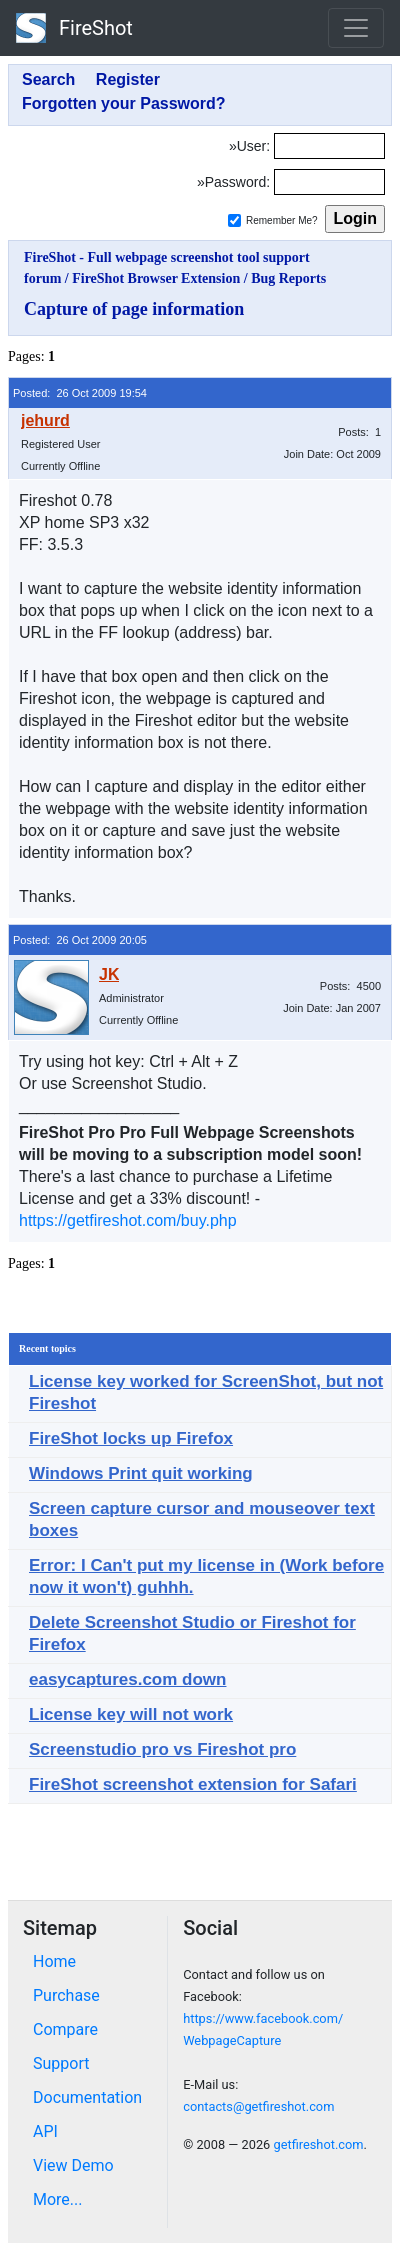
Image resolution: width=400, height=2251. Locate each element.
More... (58, 2199)
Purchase (66, 1995)
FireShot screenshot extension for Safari (193, 1784)
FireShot (74, 28)
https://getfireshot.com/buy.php (128, 1220)
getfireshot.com (318, 2144)
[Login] (329, 146)
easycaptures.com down (127, 1679)
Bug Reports (288, 278)
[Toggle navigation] (356, 28)
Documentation (87, 2097)
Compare (65, 2029)
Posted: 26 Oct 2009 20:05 (80, 940)
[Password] (329, 182)
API (45, 2131)
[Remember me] (234, 220)
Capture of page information (134, 309)
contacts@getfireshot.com (258, 2106)
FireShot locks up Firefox (131, 1438)
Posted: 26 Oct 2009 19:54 (80, 393)
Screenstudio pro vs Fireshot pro (162, 1749)
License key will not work (131, 1714)
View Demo (73, 2165)
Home (54, 1961)
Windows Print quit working (141, 1473)
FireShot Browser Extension (156, 278)
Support (61, 2063)
